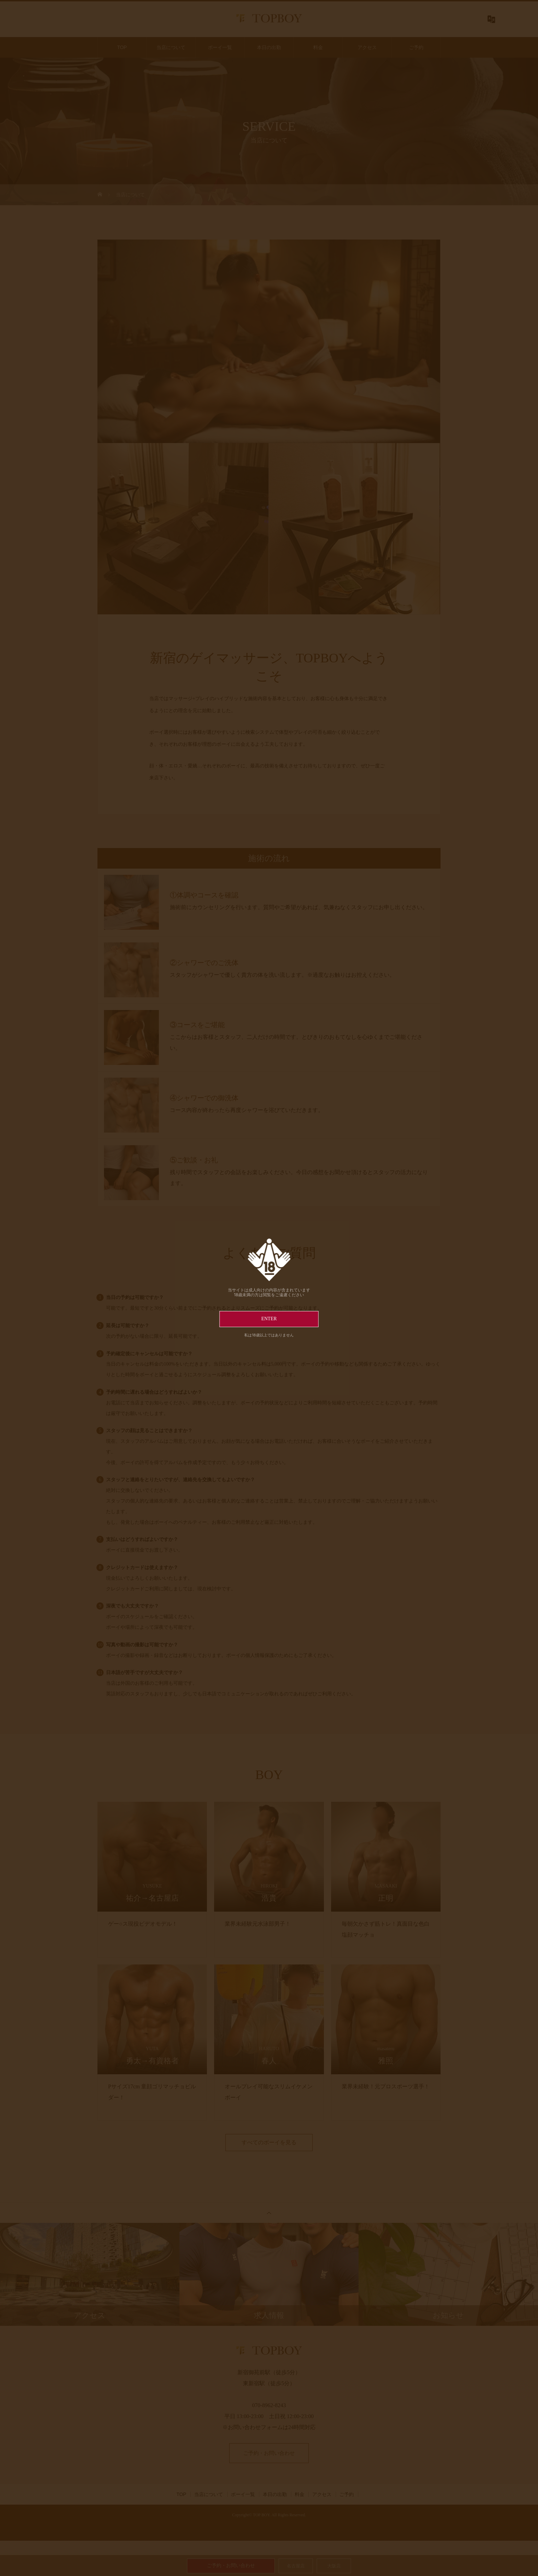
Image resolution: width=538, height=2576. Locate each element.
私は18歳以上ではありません (268, 1335)
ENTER (269, 1318)
